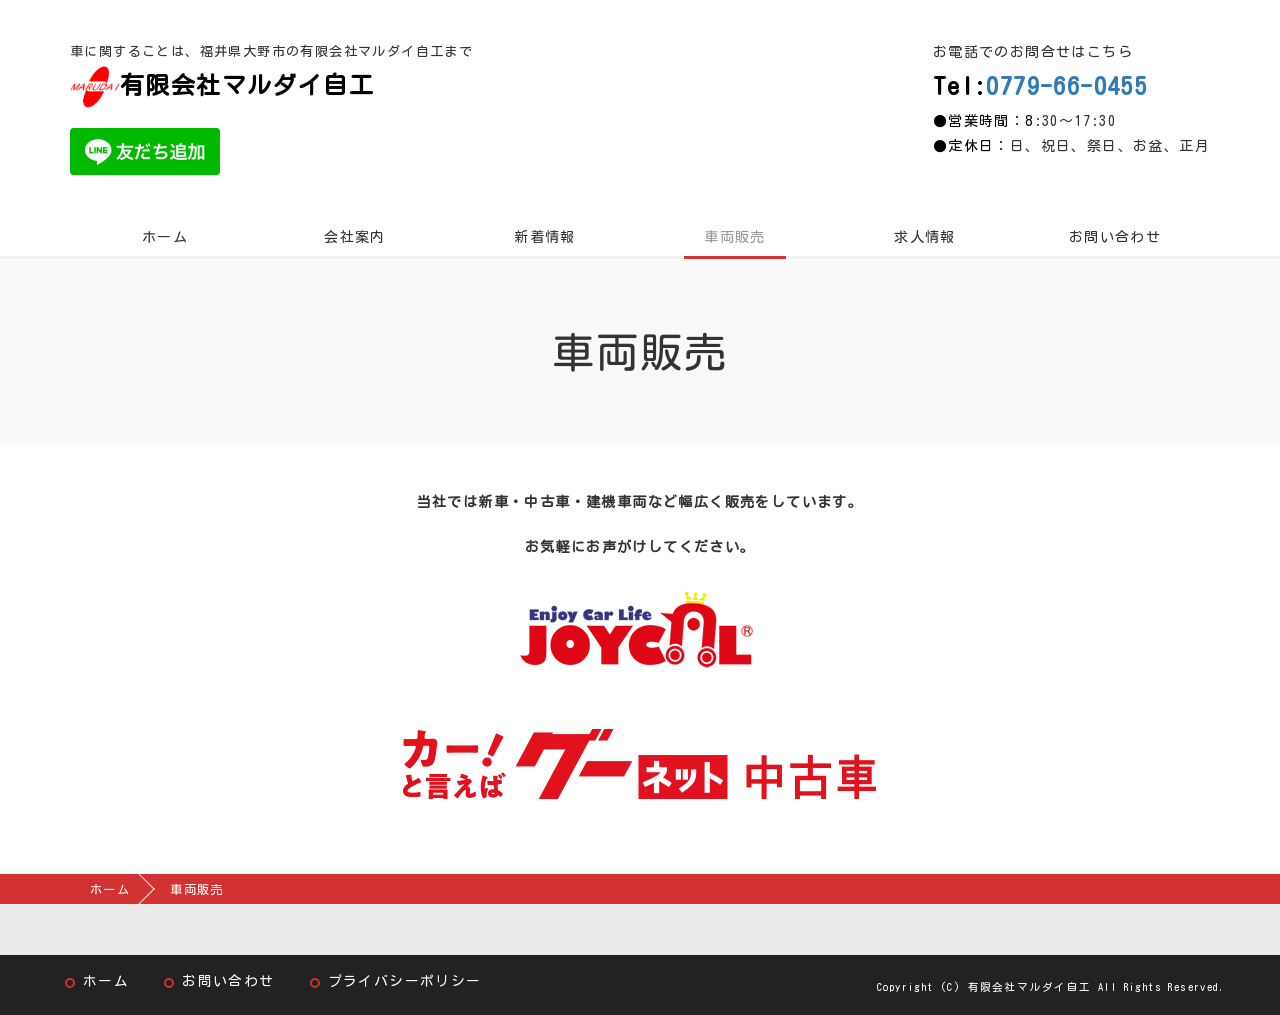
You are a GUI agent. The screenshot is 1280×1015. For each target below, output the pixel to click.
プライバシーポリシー (405, 981)
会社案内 (355, 237)
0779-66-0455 (1066, 86)
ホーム (165, 237)
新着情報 (545, 237)
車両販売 (735, 237)
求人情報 (925, 237)
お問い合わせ (1115, 237)
